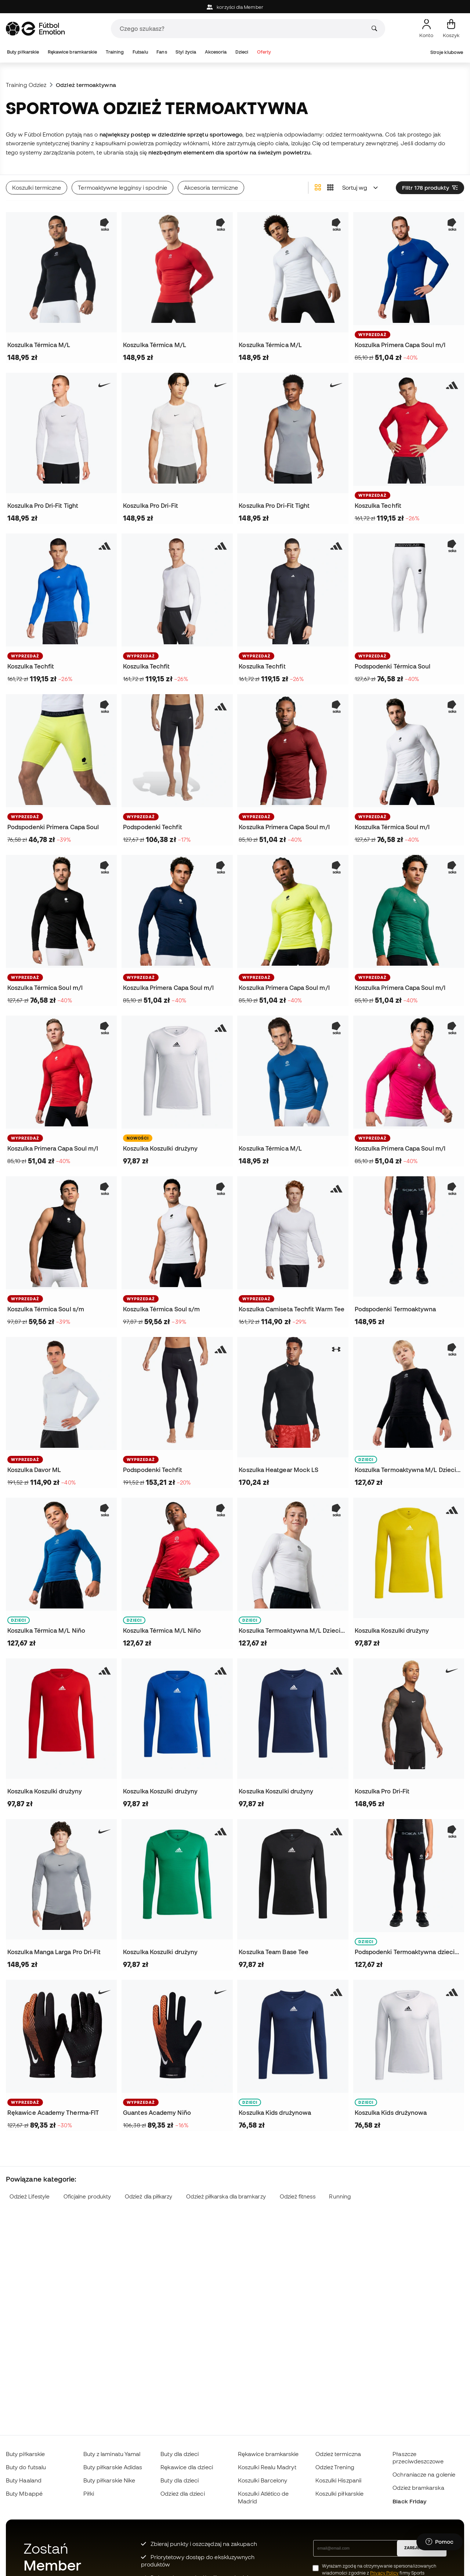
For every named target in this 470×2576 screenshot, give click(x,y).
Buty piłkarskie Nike (109, 2480)
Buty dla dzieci (179, 2454)
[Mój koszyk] (451, 28)
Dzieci (241, 52)
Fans (161, 52)
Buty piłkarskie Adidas (112, 2467)
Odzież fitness (297, 2196)
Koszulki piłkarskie (339, 2493)
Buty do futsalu (26, 2467)
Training (115, 52)
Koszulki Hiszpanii (338, 2480)
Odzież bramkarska (418, 2487)
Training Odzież (26, 84)
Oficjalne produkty (87, 2196)
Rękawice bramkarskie (72, 52)
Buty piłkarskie (23, 52)
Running (340, 2196)
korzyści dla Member (235, 7)
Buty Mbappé (24, 2493)
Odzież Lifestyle (30, 2196)
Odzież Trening (334, 2467)
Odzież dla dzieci (182, 2493)
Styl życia (186, 52)
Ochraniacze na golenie (424, 2474)
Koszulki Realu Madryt (267, 2467)
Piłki (88, 2493)
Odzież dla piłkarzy (148, 2196)
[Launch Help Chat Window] (439, 2541)
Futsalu (140, 52)
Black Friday (409, 2501)
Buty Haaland (23, 2480)
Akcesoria (216, 52)
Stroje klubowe (446, 52)
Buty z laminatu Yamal (112, 2454)
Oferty (264, 52)
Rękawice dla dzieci (186, 2467)
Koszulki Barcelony (262, 2480)
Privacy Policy (384, 2572)
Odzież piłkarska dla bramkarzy (225, 2196)
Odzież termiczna (338, 2454)
